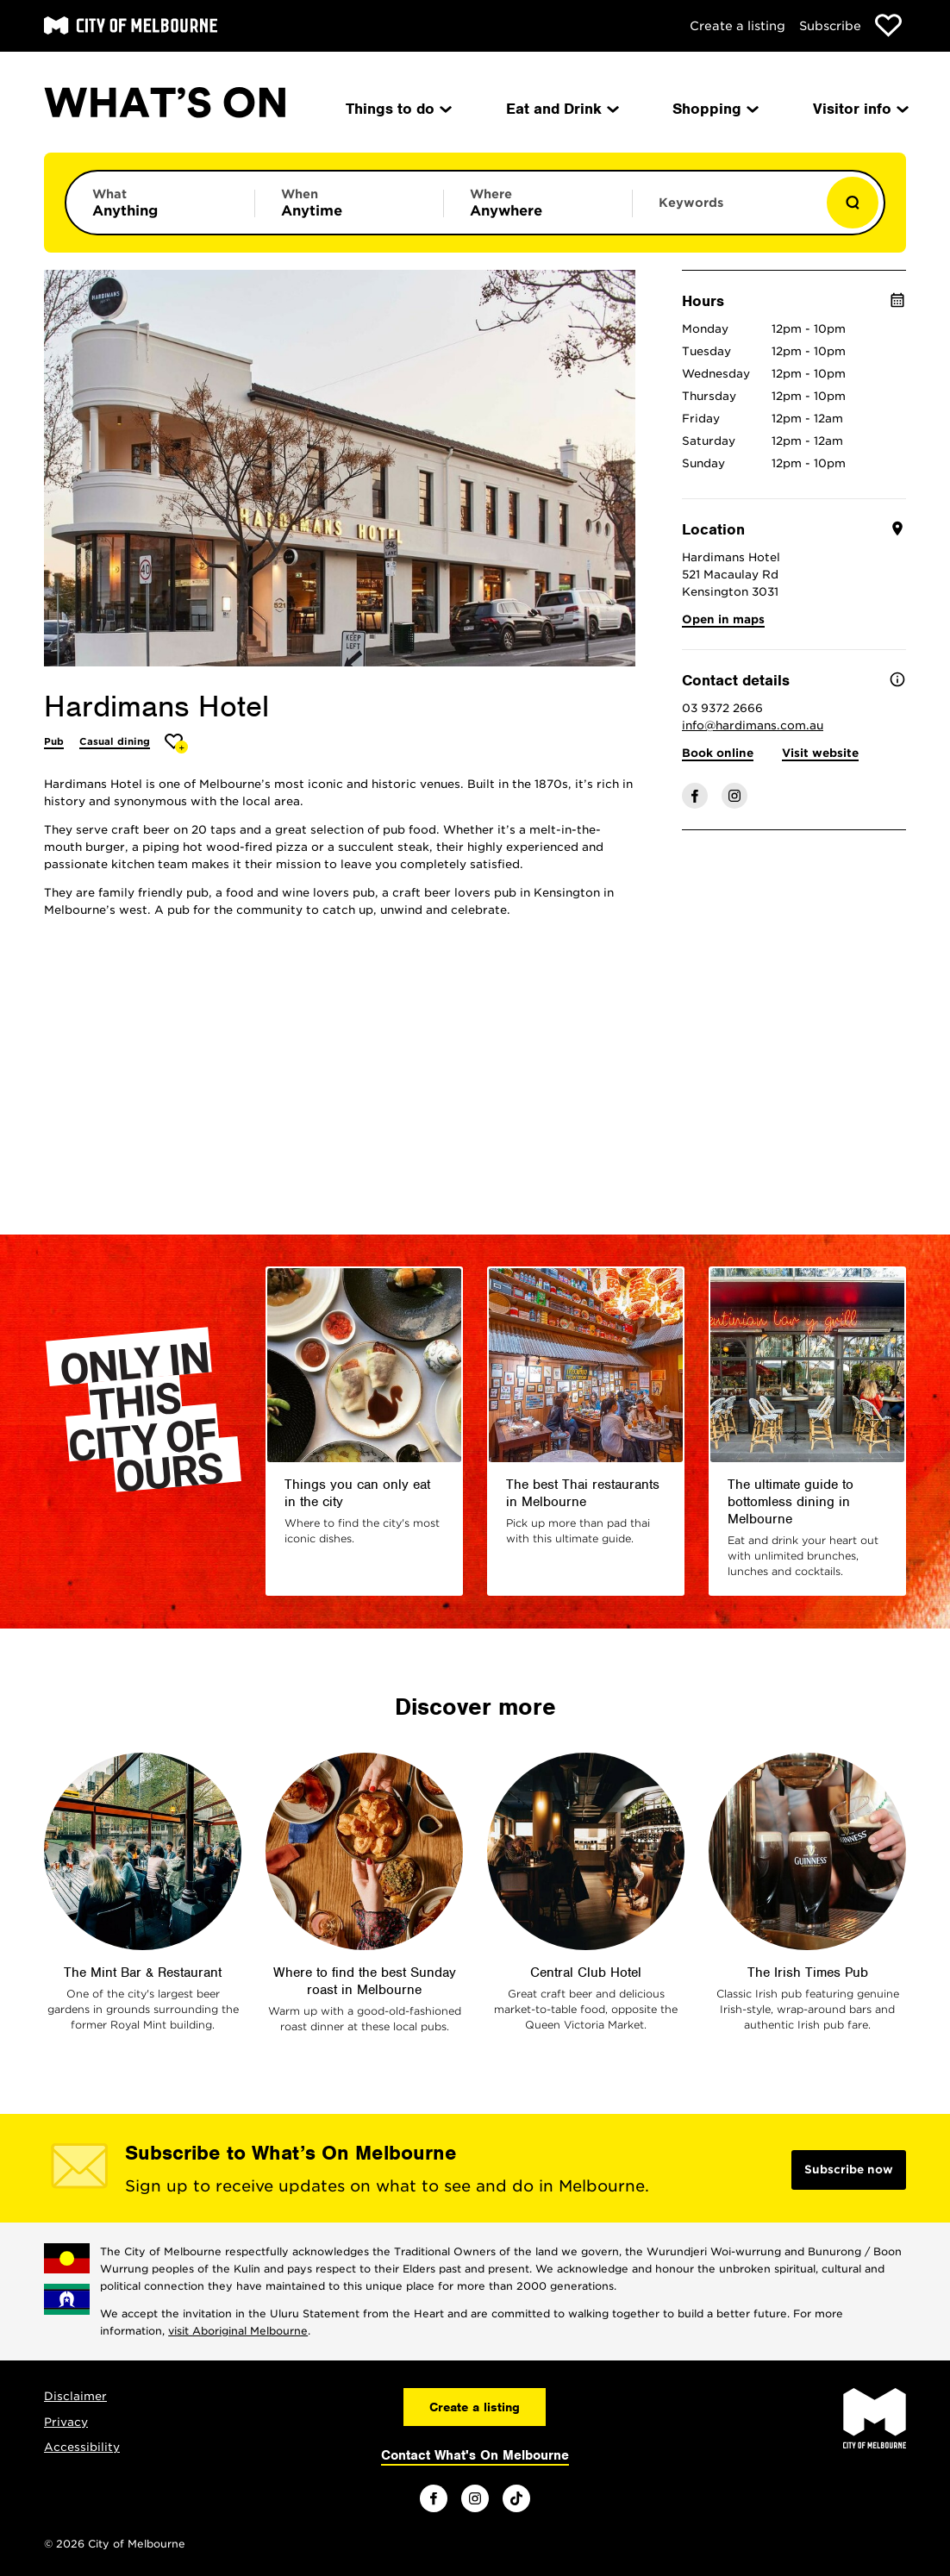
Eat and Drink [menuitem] (561, 108)
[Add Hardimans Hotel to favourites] (176, 743)
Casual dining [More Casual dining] (114, 741)
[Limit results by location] (537, 202)
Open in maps (723, 619)
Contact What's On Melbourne (475, 2455)
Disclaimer (75, 2396)
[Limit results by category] (160, 202)
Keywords (691, 202)
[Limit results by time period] (349, 202)
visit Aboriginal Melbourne (238, 2330)
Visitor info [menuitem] (859, 108)
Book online (717, 753)
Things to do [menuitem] (397, 108)
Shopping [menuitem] (714, 108)
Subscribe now (848, 2169)
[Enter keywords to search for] (727, 211)
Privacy (66, 2422)
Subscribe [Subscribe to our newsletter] (830, 26)
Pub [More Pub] (54, 741)
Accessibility (82, 2447)
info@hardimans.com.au (752, 725)
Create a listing (737, 26)
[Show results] (852, 202)
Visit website (820, 753)
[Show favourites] (888, 25)
